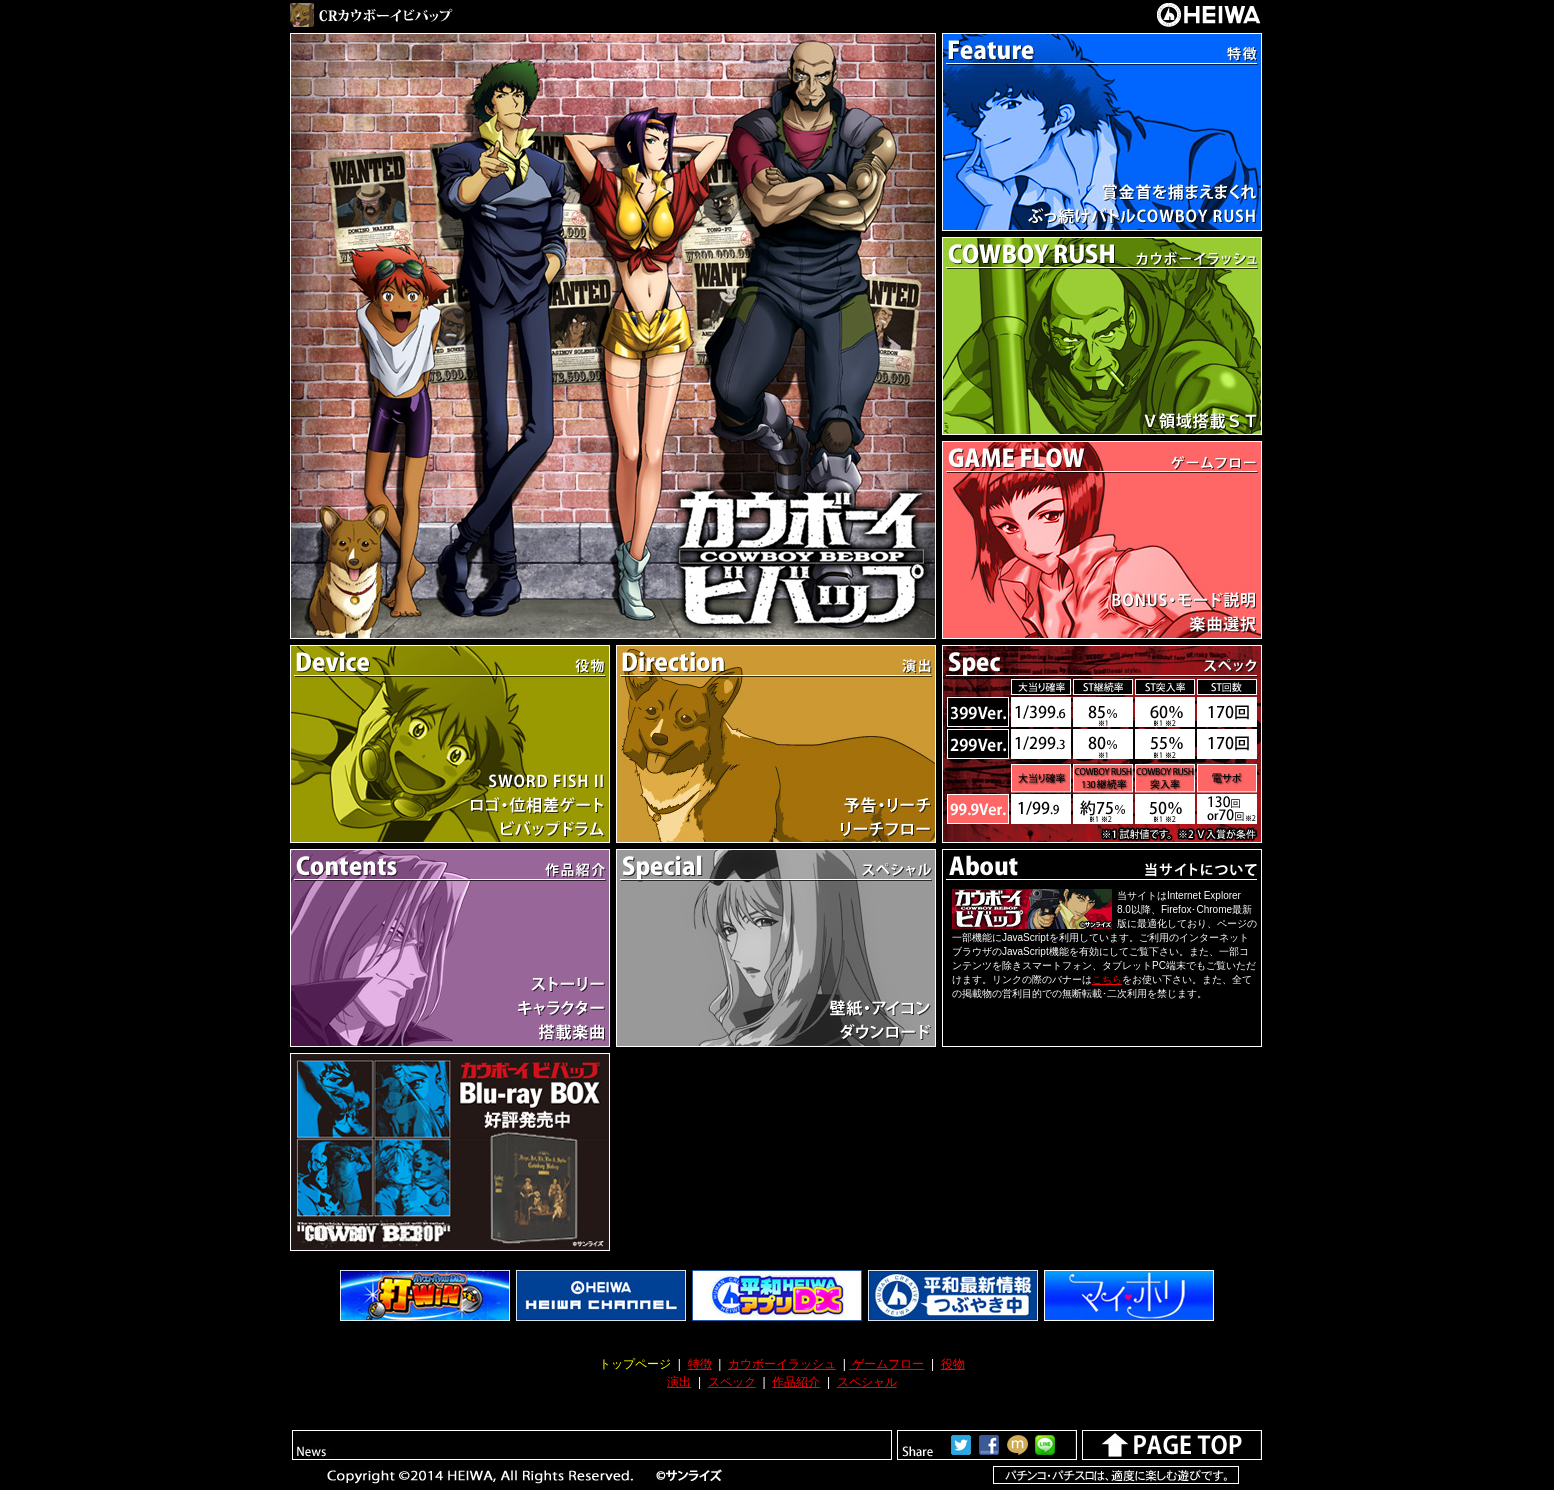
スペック (732, 1382)
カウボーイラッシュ (782, 1364)
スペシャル (867, 1382)
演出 (679, 1382)
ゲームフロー (886, 1364)
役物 (953, 1364)
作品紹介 (796, 1382)
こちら (1107, 979)
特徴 (700, 1364)
